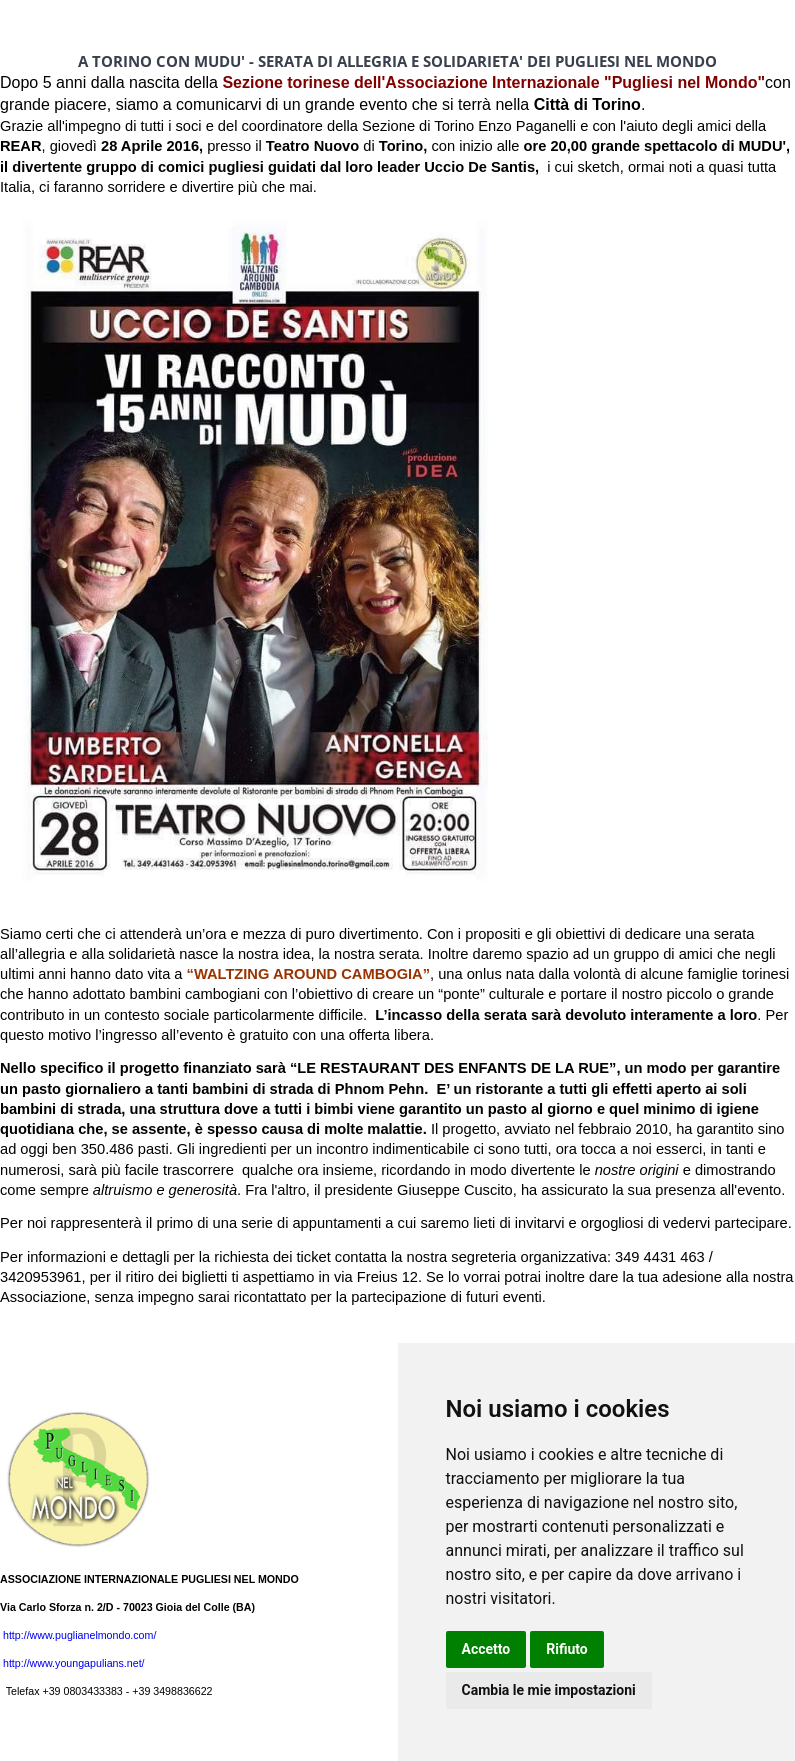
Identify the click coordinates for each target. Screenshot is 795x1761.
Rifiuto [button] (567, 1649)
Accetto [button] (486, 1649)
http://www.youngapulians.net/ (74, 1663)
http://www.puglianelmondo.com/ (79, 1635)
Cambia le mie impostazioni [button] (549, 1690)
